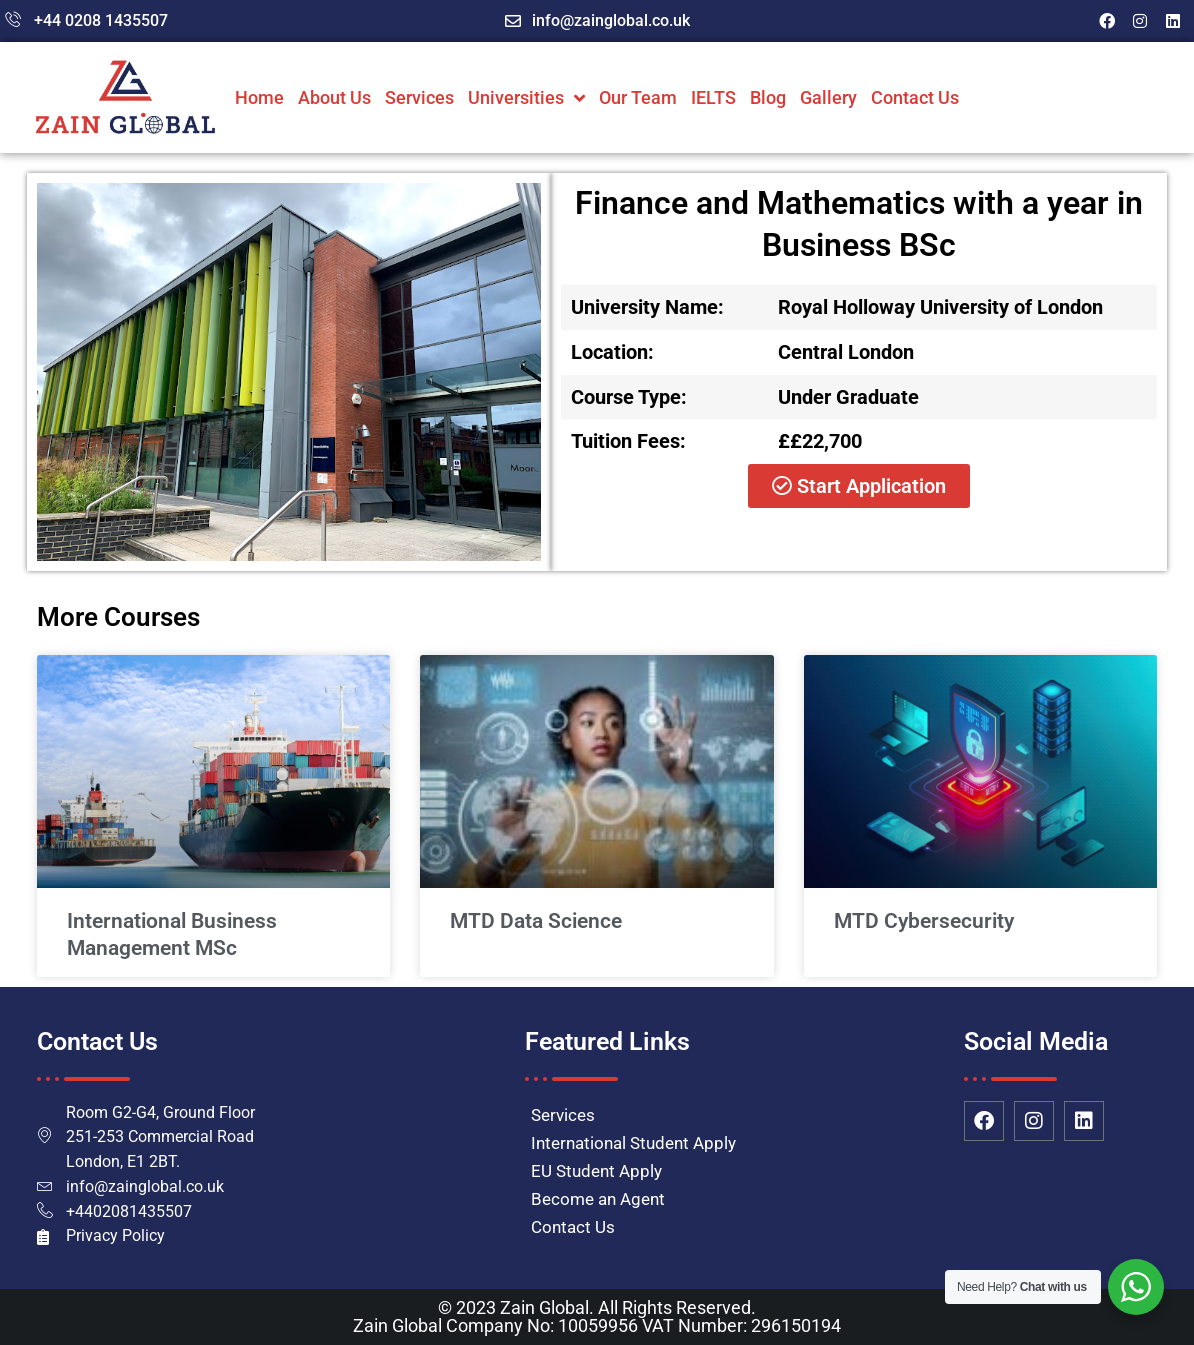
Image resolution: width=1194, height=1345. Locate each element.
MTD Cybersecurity (924, 921)
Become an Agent (598, 1199)
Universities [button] (526, 98)
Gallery (828, 97)
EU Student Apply (596, 1171)
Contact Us (915, 97)
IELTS (713, 97)
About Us (334, 97)
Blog (768, 97)
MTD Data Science (536, 921)
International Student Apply (633, 1143)
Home (259, 97)
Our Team (638, 97)
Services (419, 97)
